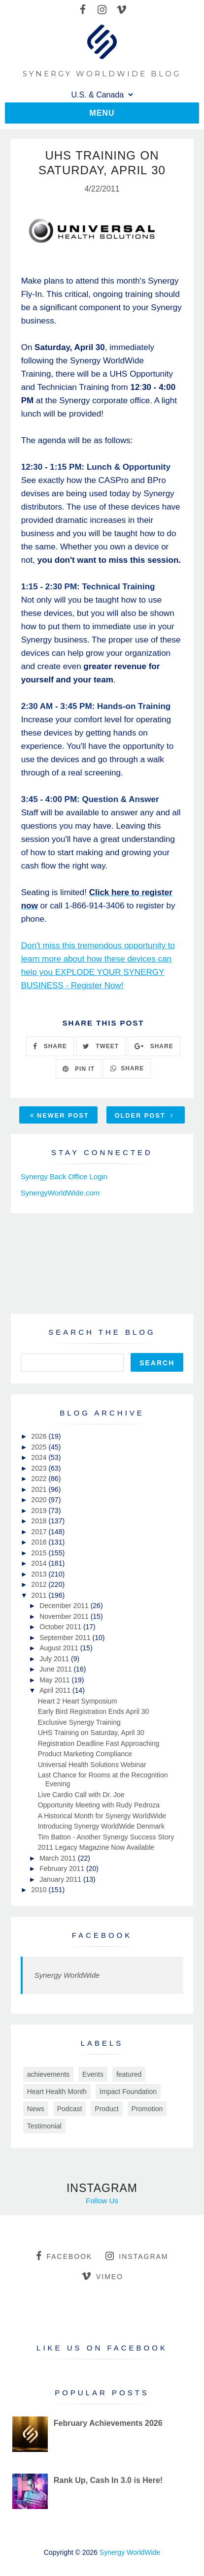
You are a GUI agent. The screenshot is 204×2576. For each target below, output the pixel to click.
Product (106, 2109)
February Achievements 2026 (108, 2423)
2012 (39, 1584)
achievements (48, 2074)
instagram (136, 2256)
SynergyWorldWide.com (60, 1193)
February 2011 (62, 1868)
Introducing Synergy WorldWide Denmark (101, 1826)
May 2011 (55, 1680)
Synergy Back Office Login (64, 1176)
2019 (39, 1510)
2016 (39, 1542)
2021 (39, 1489)
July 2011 (55, 1659)
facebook (64, 2256)
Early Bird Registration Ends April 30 (93, 1711)
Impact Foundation (128, 2091)
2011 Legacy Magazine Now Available (96, 1847)
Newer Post (59, 1115)
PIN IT (79, 1068)
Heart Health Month (57, 2091)
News (35, 2109)
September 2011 (65, 1638)
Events (92, 2074)
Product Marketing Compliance (85, 1754)
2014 (39, 1563)
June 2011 (56, 1669)
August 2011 (59, 1648)
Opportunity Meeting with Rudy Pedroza (99, 1805)
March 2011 (58, 1858)
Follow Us (102, 2200)
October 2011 (61, 1627)
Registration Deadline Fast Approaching (99, 1743)
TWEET (101, 1046)
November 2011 (65, 1616)
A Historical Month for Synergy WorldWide (102, 1816)
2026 (39, 1436)
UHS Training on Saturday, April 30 (91, 1733)
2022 (39, 1478)
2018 (39, 1521)
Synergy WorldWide (67, 1975)
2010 (39, 1890)
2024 (39, 1457)
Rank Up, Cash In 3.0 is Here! (108, 2480)
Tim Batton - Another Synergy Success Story (106, 1837)
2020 (39, 1500)
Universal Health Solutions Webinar (92, 1765)
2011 (39, 1595)
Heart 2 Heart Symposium (77, 1701)
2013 (39, 1574)
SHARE (50, 1046)
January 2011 (61, 1879)
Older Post (144, 1115)
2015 (39, 1553)
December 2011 (65, 1606)
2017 (39, 1532)
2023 (39, 1468)
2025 (39, 1447)
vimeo (102, 2276)
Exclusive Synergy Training (79, 1722)
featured (128, 2074)
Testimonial (44, 2126)
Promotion (147, 2109)
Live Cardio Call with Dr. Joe (81, 1795)
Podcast (69, 2109)
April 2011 (55, 1690)
